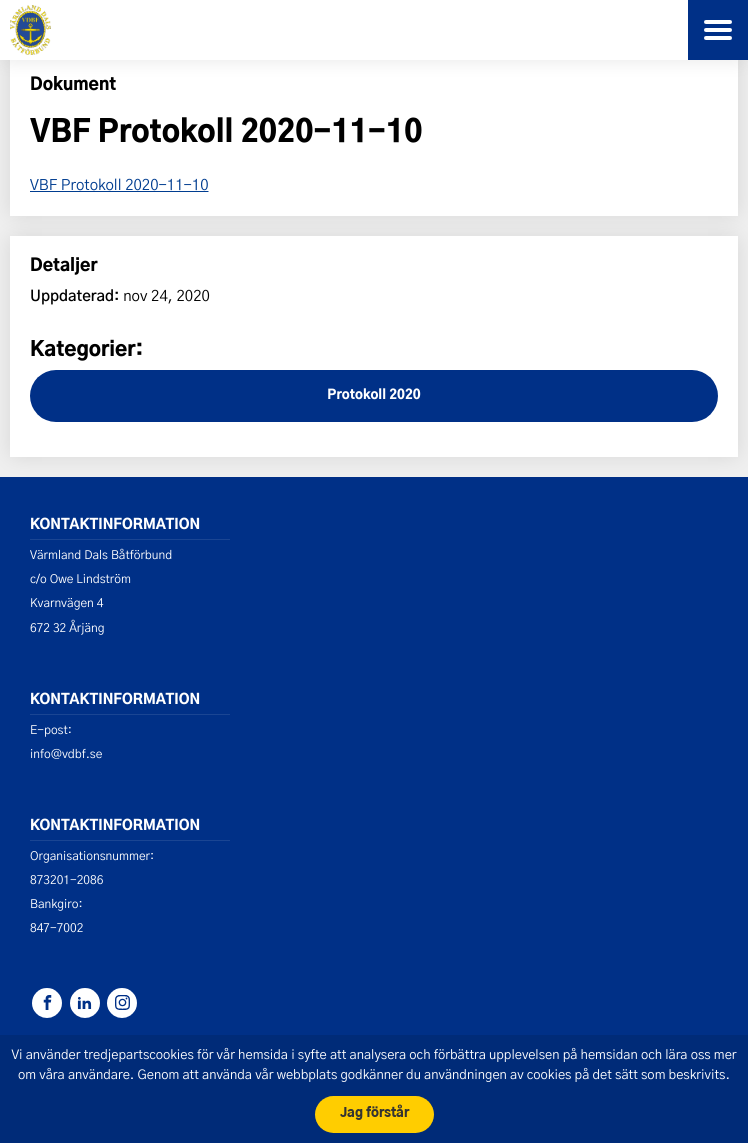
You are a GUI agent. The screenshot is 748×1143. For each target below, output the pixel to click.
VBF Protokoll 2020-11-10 (119, 184)
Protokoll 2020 (373, 395)
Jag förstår (374, 1113)
